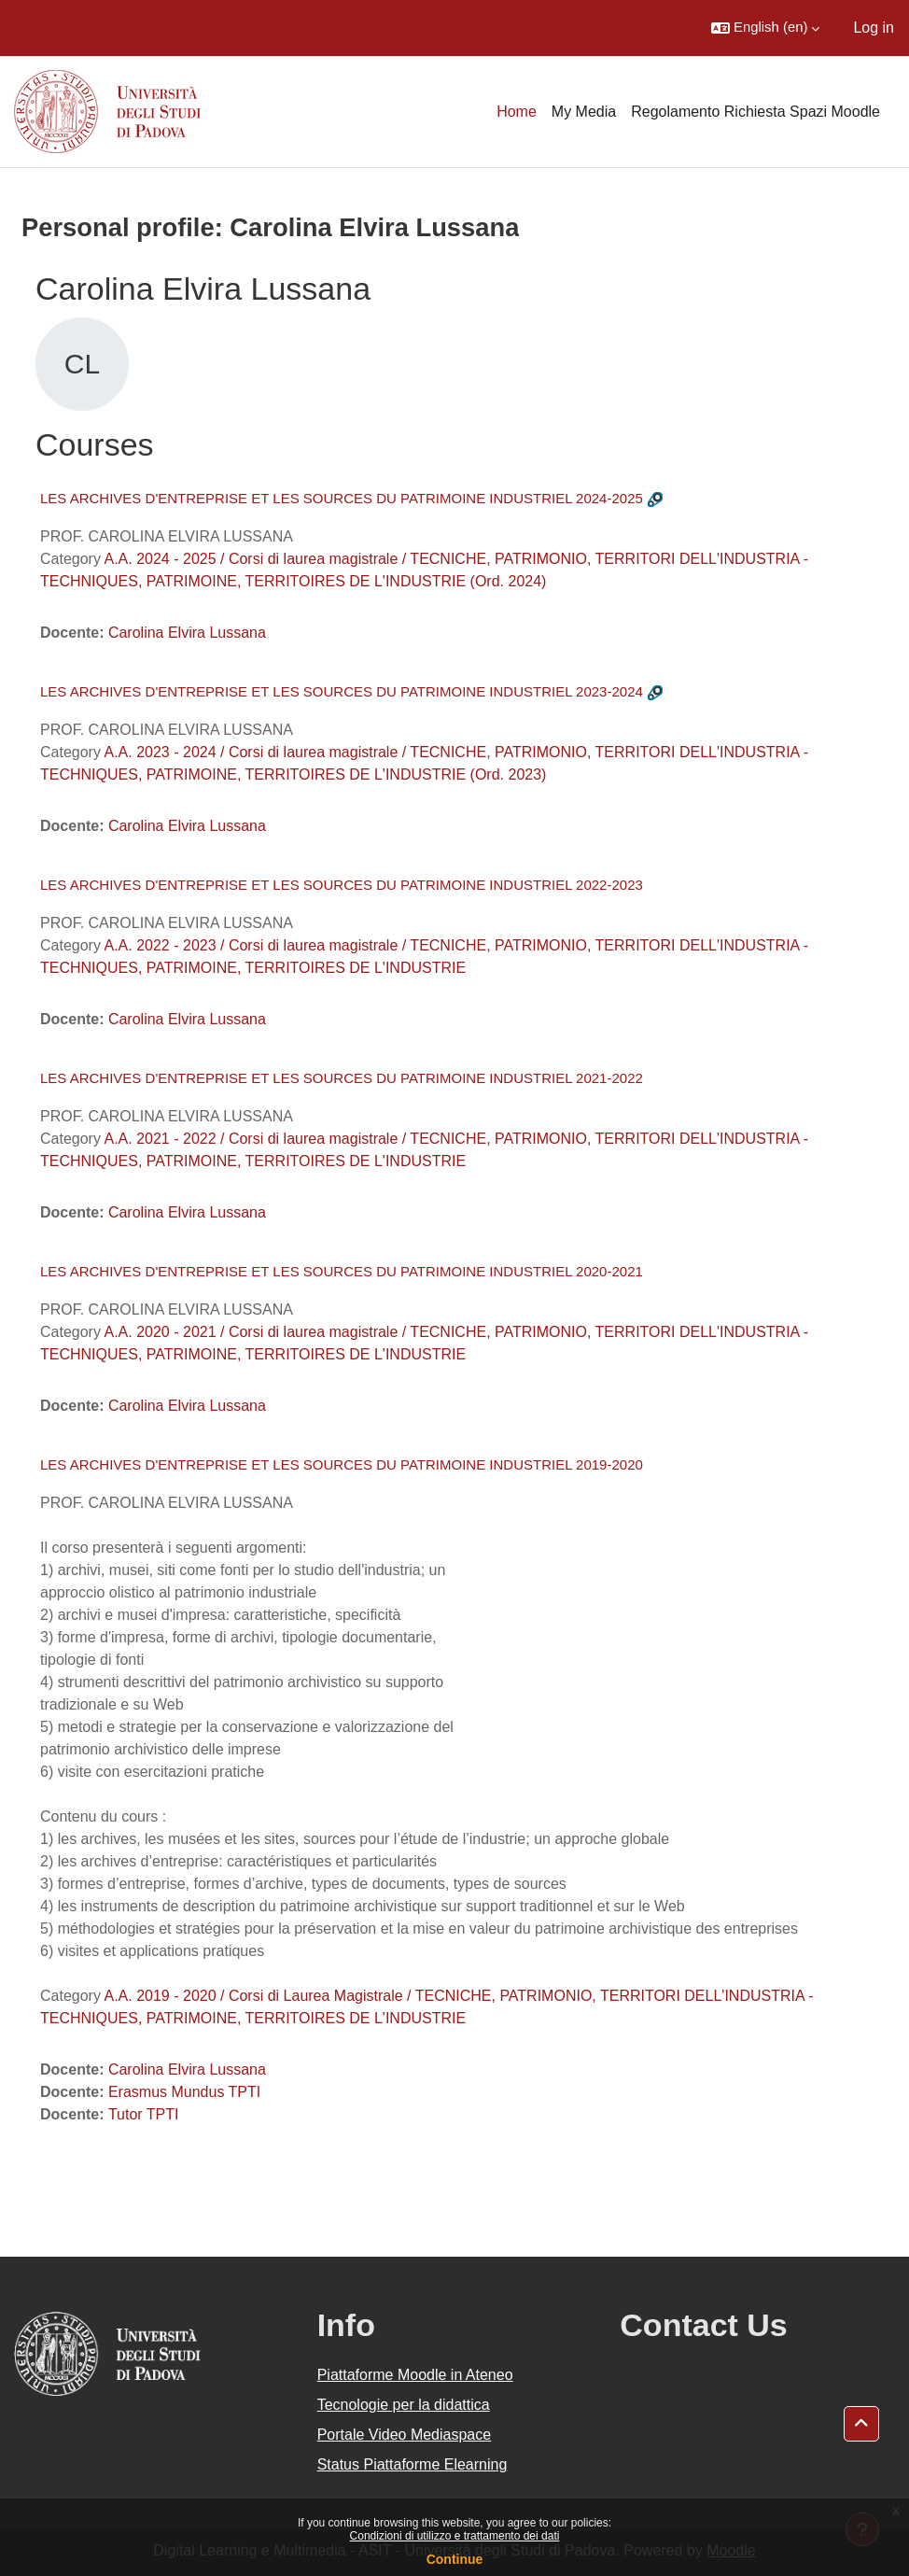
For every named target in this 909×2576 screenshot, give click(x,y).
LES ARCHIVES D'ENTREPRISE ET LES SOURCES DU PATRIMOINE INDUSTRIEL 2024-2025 (341, 498)
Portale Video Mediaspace (404, 2434)
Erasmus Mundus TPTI (184, 2092)
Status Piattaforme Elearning (412, 2464)
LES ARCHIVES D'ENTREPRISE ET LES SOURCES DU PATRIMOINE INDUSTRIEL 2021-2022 (341, 1078)
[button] (765, 28)
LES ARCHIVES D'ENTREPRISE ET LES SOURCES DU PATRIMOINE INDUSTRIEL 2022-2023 (341, 885)
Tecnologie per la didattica (403, 2405)
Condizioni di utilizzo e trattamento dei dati (455, 2535)
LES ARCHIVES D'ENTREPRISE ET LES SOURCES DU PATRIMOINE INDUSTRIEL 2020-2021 (341, 1271)
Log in (873, 27)
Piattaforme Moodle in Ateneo (415, 2375)
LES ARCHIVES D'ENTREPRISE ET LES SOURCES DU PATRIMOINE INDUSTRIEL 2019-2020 (341, 1464)
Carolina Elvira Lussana (187, 632)
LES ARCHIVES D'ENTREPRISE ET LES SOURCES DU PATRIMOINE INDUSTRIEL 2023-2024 (341, 691)
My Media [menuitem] (584, 112)
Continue (455, 2559)
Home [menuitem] (516, 112)
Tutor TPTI (143, 2114)
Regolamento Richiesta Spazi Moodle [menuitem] (755, 112)
